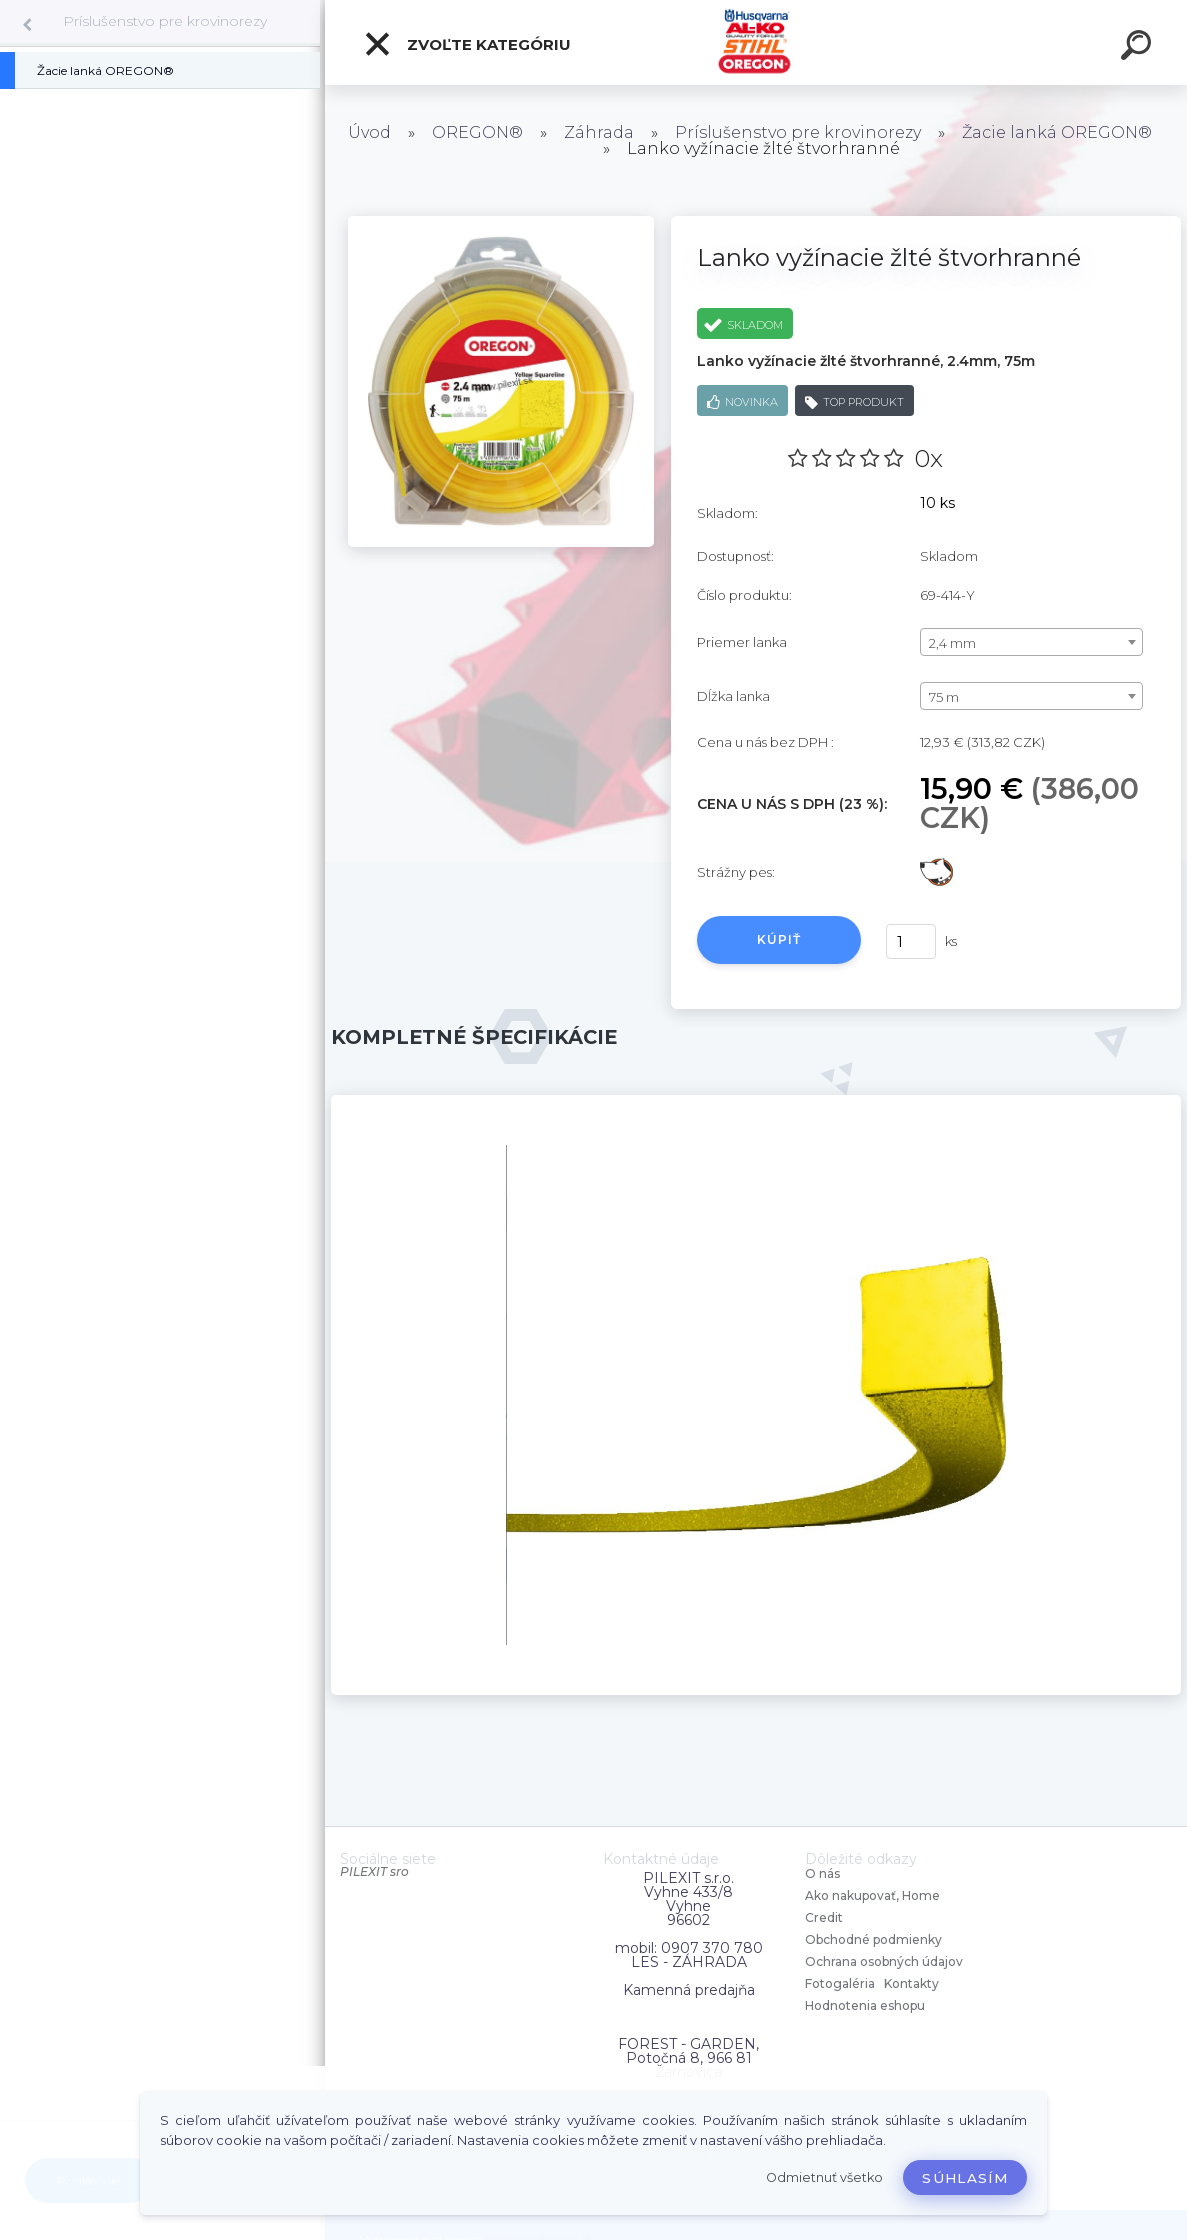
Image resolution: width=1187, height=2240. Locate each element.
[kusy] (911, 941)
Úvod (369, 132)
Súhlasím (965, 2178)
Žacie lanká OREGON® (1057, 132)
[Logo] (756, 42)
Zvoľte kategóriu (467, 44)
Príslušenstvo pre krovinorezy (165, 21)
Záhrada (599, 132)
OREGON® (477, 132)
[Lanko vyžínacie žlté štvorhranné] (501, 223)
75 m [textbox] (944, 697)
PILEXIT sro (374, 1871)
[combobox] (1031, 642)
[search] (1139, 48)
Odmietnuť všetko (824, 2177)
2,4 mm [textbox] (952, 643)
